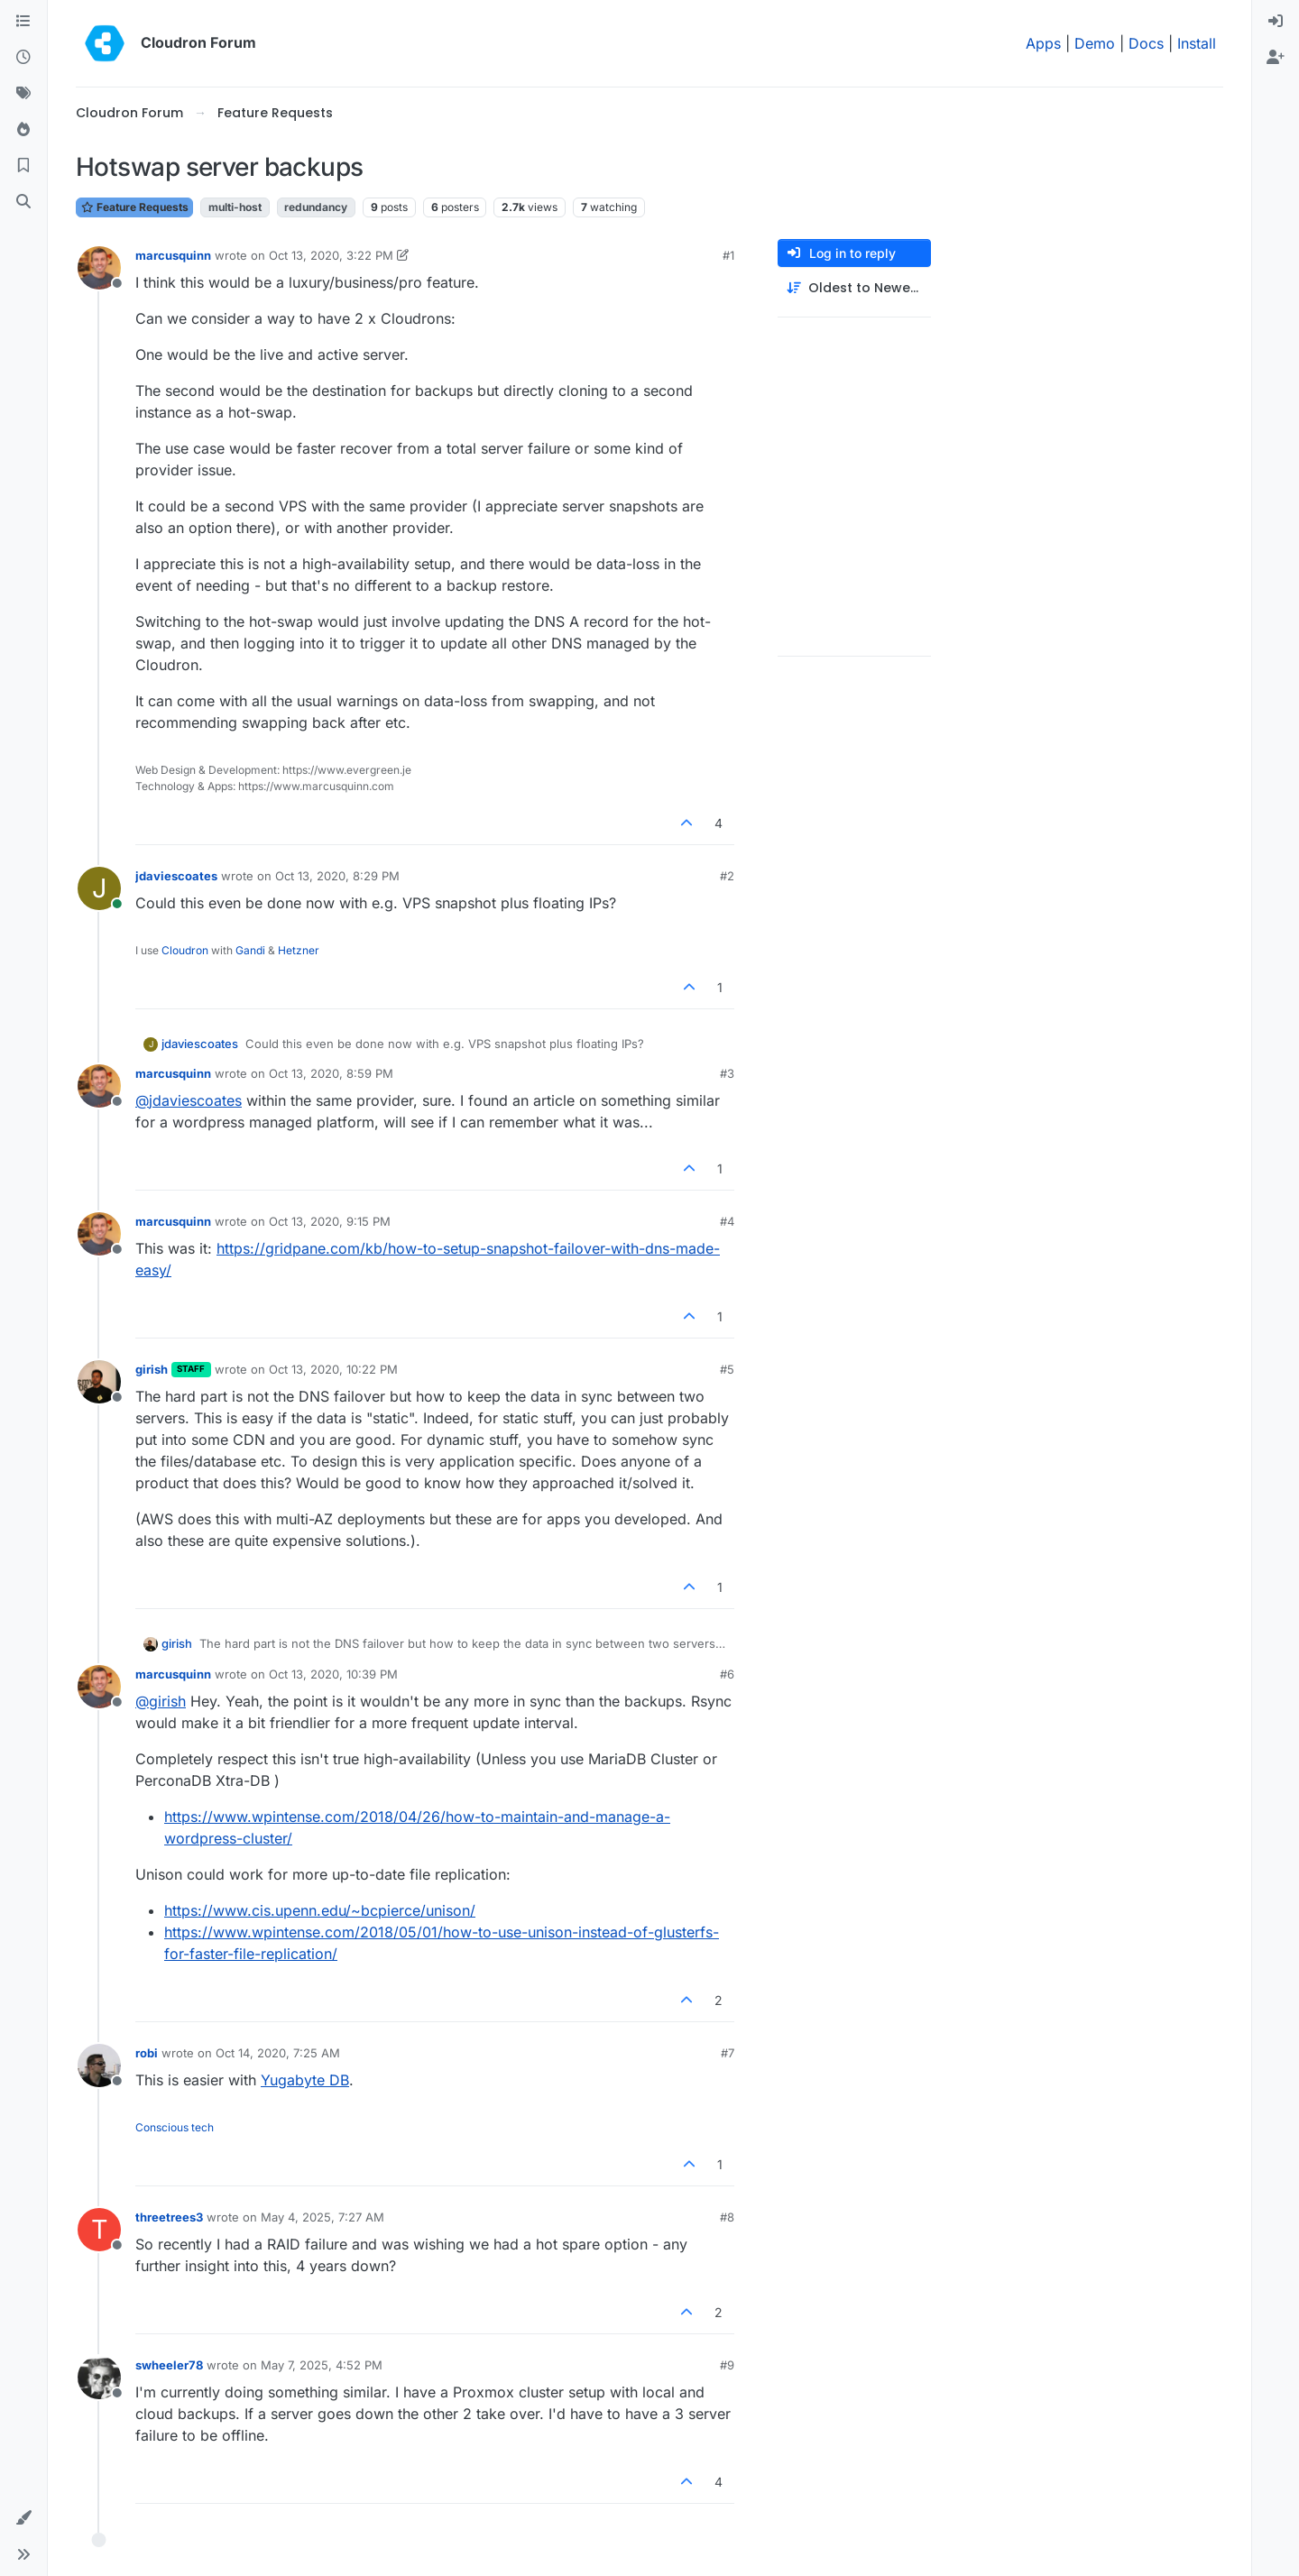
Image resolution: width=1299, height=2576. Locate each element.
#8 (727, 2217)
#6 (727, 1674)
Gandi (250, 950)
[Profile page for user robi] (99, 2065)
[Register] (1275, 57)
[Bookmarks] (23, 166)
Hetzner (298, 950)
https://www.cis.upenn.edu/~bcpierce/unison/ (319, 1910)
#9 (727, 2365)
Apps (1043, 43)
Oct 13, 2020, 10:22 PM (333, 1369)
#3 (727, 1073)
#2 (727, 876)
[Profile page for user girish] (99, 1381)
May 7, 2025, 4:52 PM (321, 2365)
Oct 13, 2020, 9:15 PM (330, 1221)
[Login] (1275, 21)
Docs (1146, 43)
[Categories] (23, 21)
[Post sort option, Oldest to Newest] (854, 288)
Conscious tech (174, 2127)
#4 (727, 1221)
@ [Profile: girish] (160, 1701)
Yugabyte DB (305, 2080)
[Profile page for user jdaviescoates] (99, 888)
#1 (728, 255)
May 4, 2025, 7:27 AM (322, 2217)
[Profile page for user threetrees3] (99, 2229)
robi (146, 2053)
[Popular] (23, 129)
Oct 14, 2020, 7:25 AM (278, 2053)
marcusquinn (173, 255)
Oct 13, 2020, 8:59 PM (331, 1073)
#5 (727, 1369)
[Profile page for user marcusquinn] (99, 268)
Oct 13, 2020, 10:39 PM (333, 1674)
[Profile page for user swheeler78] (99, 2377)
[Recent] (23, 57)
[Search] (23, 202)
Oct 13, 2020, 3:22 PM (331, 255)
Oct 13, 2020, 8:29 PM (337, 876)
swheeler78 (169, 2365)
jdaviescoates (176, 876)
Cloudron (184, 950)
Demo (1094, 43)
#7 (727, 2053)
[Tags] (23, 93)
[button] (23, 2518)
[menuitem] (1275, 21)
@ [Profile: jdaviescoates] (188, 1100)
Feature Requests (134, 207)
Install (1196, 43)
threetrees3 (169, 2217)
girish (151, 1369)
